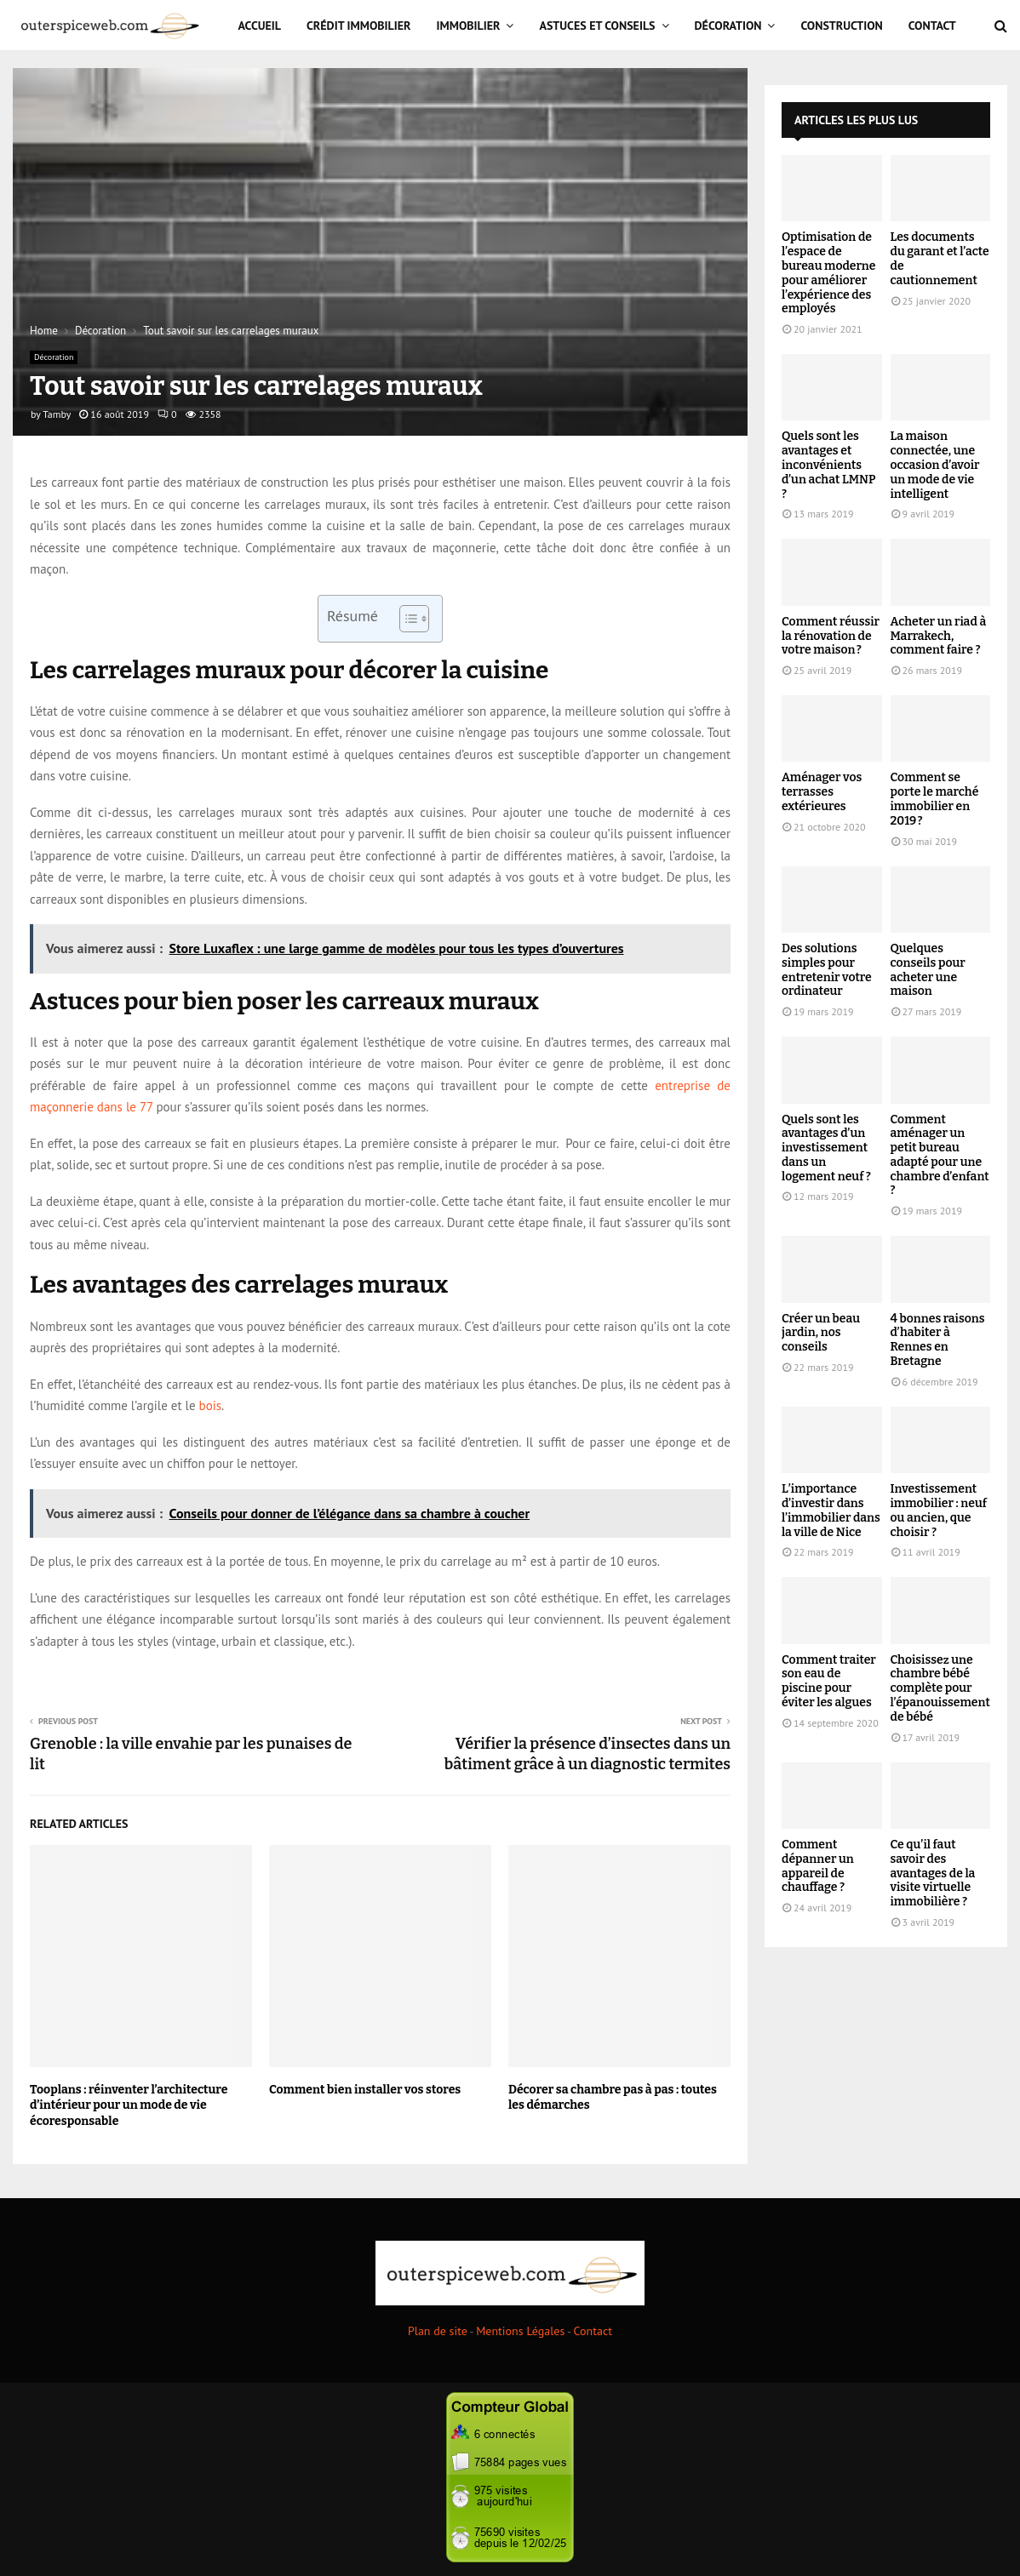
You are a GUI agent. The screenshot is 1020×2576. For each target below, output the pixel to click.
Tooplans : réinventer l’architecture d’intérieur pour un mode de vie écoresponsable (128, 2105)
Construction (841, 25)
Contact (932, 25)
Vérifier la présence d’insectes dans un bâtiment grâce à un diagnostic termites (587, 1753)
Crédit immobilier (359, 25)
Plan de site (437, 2331)
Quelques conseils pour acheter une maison (928, 969)
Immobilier (469, 25)
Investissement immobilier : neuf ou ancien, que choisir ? (939, 1510)
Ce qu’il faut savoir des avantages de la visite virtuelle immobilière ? (933, 1873)
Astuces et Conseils (597, 25)
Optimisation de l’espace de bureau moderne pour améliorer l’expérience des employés (829, 273)
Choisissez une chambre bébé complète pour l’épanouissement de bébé (940, 1688)
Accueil (260, 25)
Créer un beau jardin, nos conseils (821, 1333)
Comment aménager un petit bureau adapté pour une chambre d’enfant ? (940, 1155)
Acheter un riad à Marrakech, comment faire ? (939, 636)
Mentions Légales (520, 2331)
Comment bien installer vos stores (365, 2089)
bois (210, 1405)
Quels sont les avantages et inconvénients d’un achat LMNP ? (828, 464)
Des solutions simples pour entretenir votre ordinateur (827, 969)
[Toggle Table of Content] (406, 618)
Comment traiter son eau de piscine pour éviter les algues (829, 1681)
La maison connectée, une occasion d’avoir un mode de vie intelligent (935, 464)
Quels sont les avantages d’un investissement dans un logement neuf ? (826, 1148)
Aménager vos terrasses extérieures (822, 792)
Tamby (57, 414)
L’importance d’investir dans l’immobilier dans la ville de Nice (831, 1510)
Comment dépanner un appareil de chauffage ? (818, 1865)
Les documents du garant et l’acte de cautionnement (940, 258)
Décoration (728, 25)
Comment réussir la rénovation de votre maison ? (831, 636)
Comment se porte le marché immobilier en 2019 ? (935, 798)
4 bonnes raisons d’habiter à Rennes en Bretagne (938, 1339)
